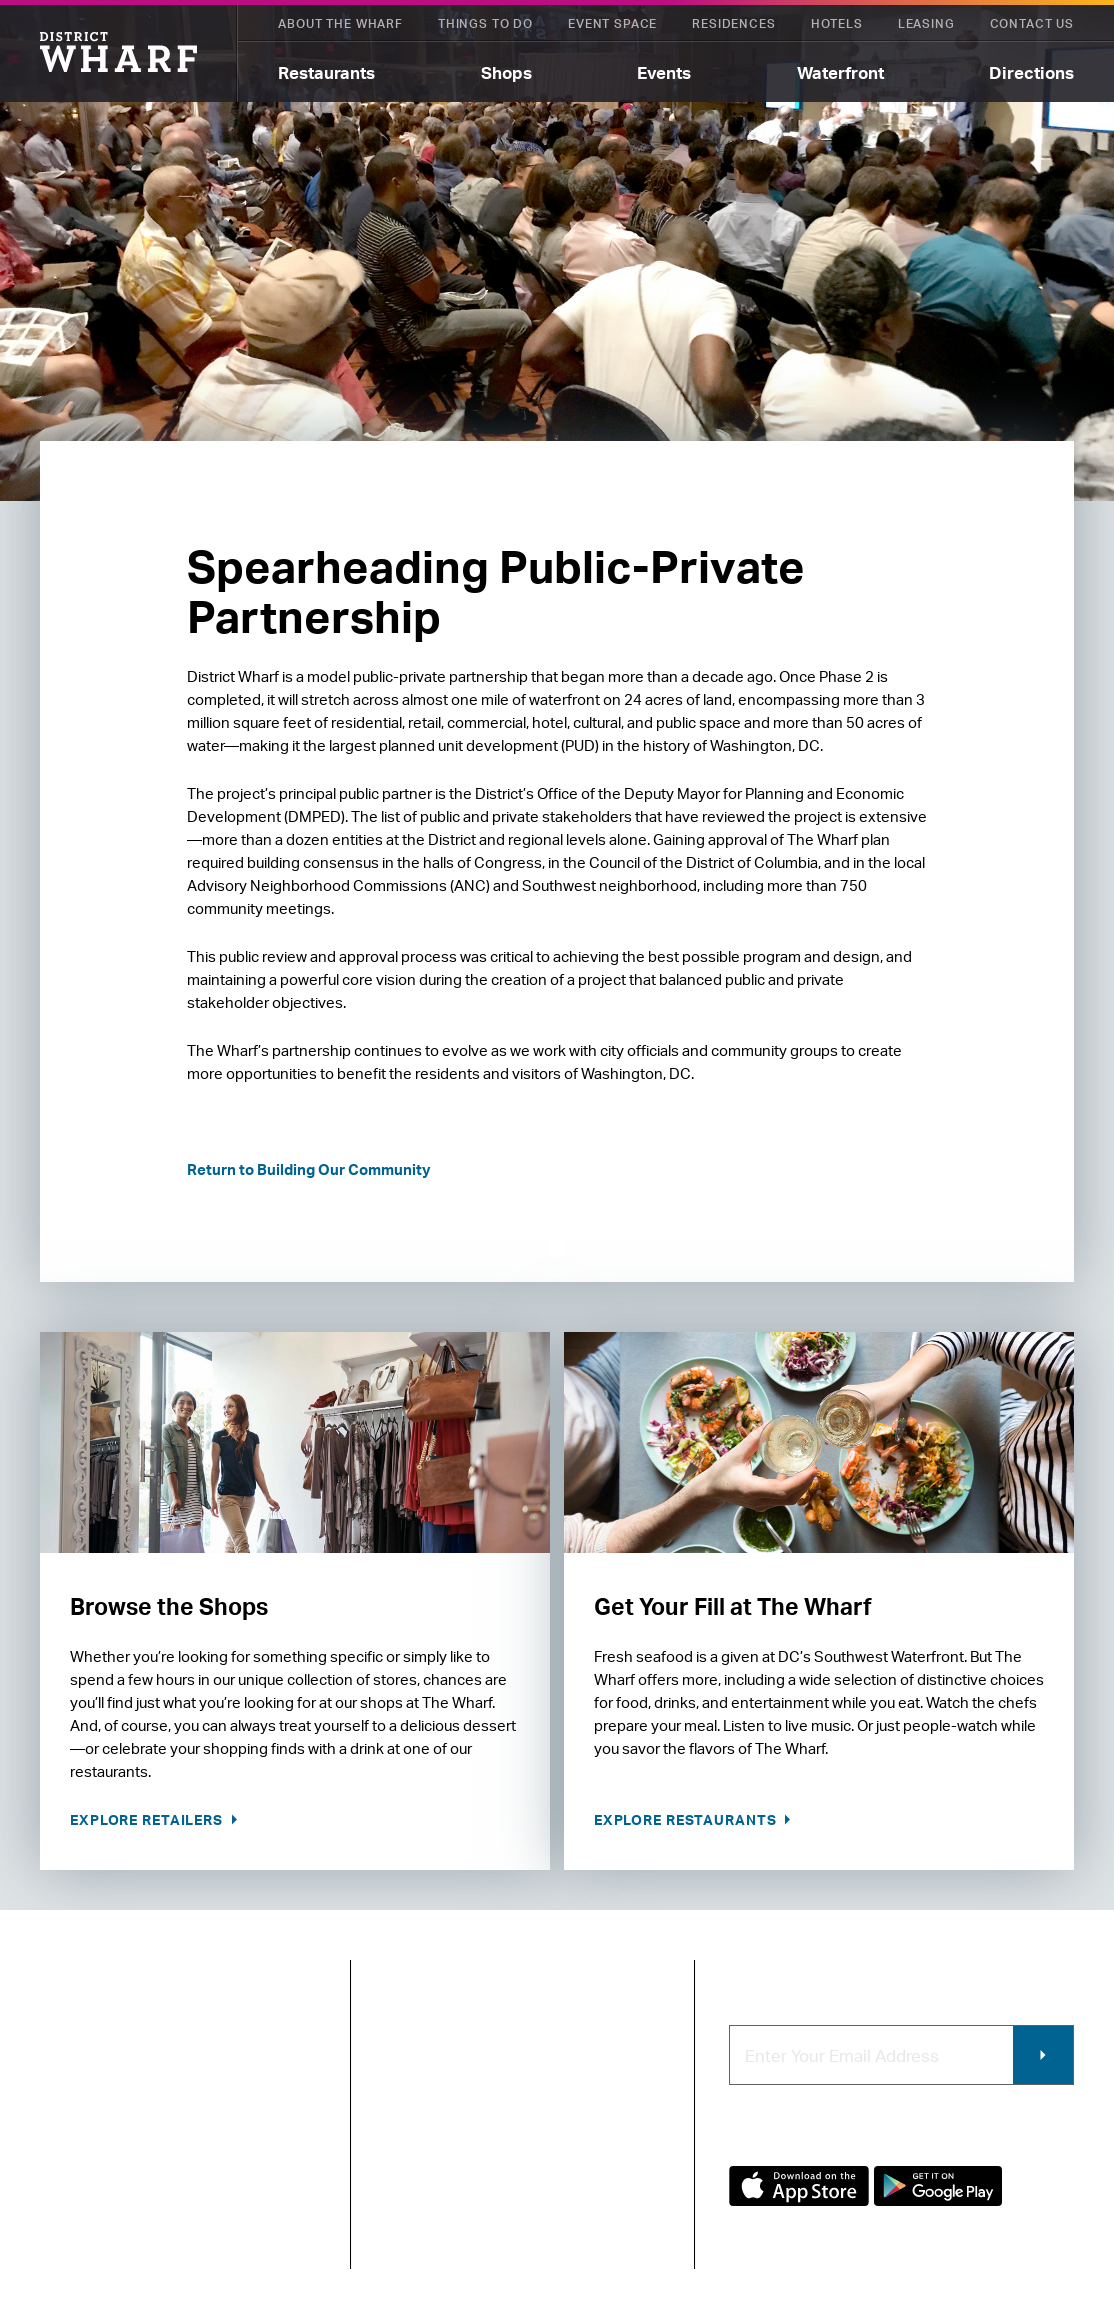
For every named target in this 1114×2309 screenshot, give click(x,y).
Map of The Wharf (447, 2168)
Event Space (612, 23)
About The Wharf (340, 23)
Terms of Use (185, 2206)
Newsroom (423, 2101)
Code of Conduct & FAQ (452, 2210)
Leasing (926, 23)
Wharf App (604, 2223)
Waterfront (840, 72)
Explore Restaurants (687, 1819)
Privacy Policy (81, 2206)
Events (664, 72)
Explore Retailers (148, 1819)
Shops (506, 72)
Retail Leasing (617, 2034)
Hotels (837, 23)
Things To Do (485, 23)
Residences (733, 23)
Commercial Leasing (610, 2128)
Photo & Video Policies (617, 2180)
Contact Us (1032, 23)
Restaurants (326, 72)
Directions (1031, 72)
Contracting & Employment (616, 2077)
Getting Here (431, 2134)
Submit (1043, 2055)
